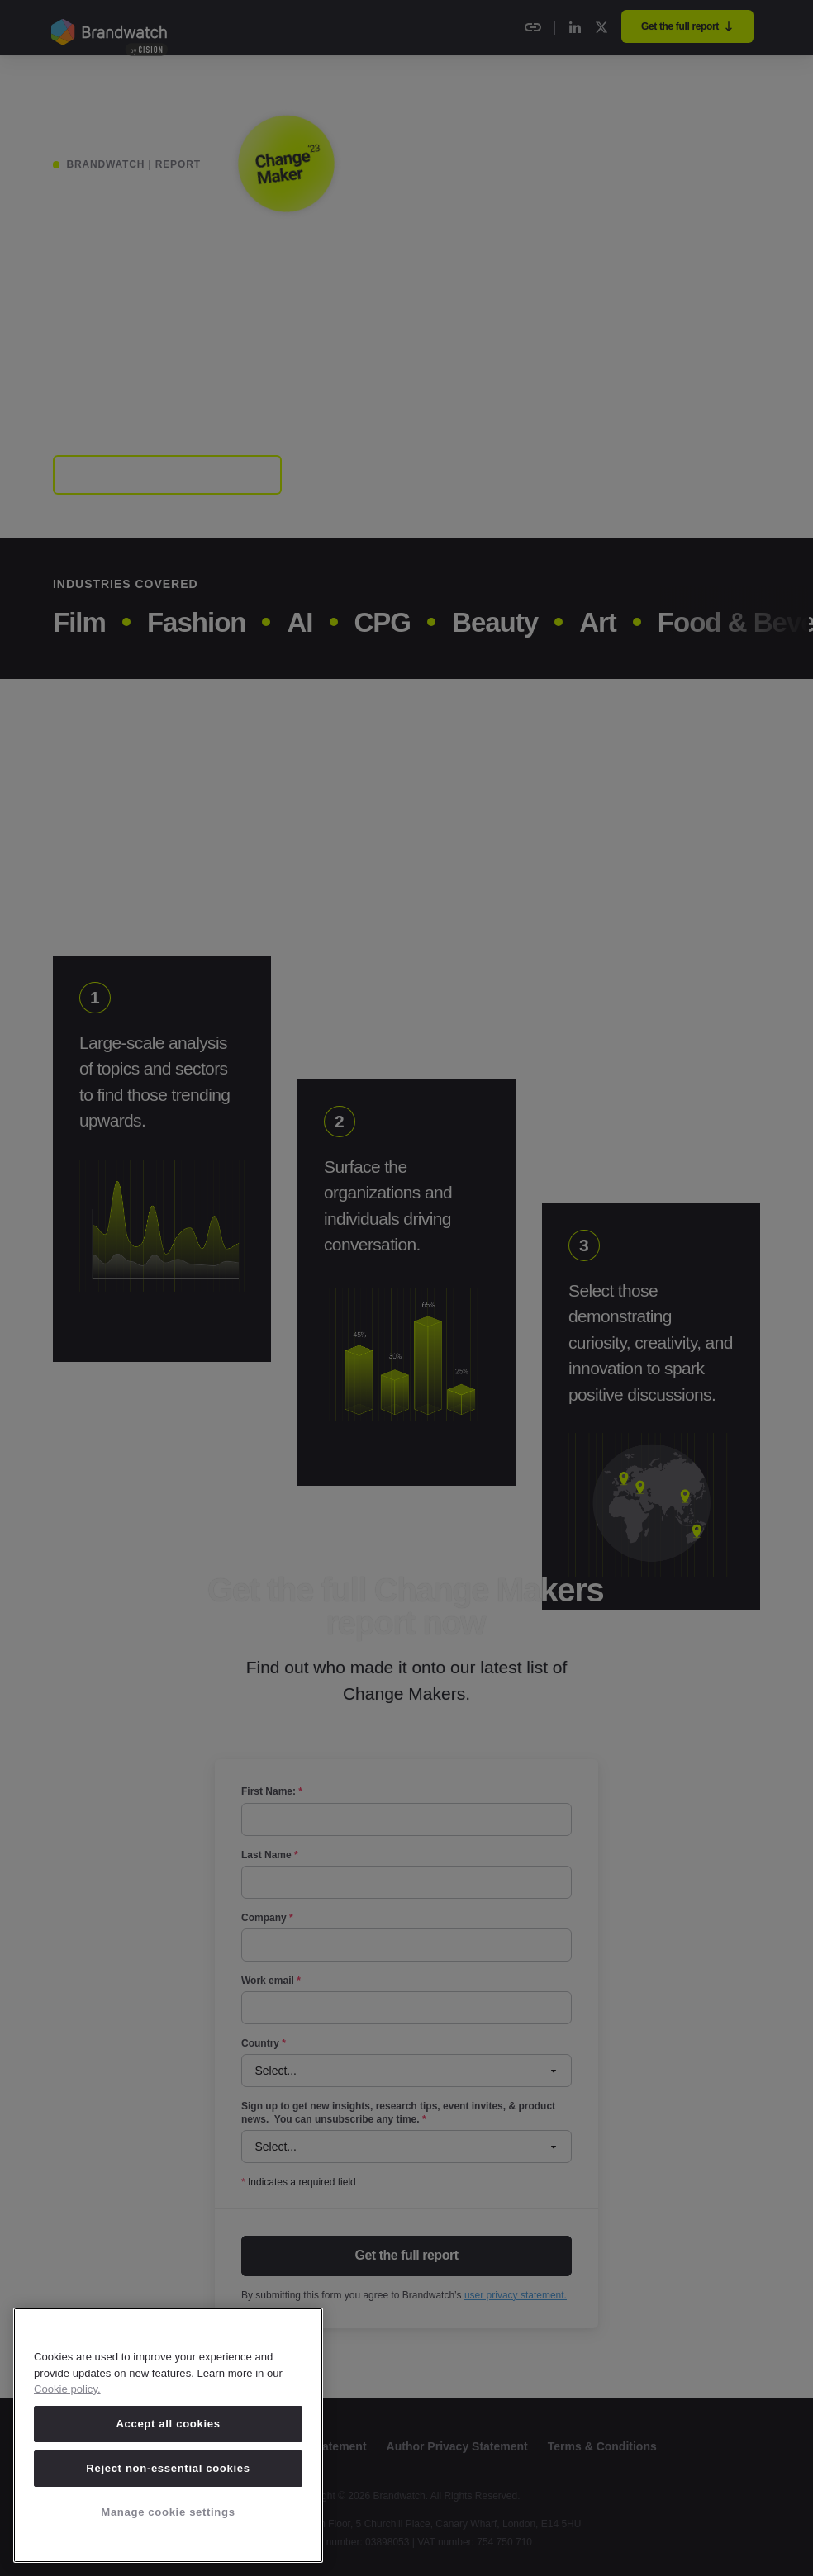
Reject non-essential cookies (168, 2468)
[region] (168, 2435)
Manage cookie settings (168, 2512)
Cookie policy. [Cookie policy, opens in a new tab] (67, 2389)
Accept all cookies (168, 2423)
